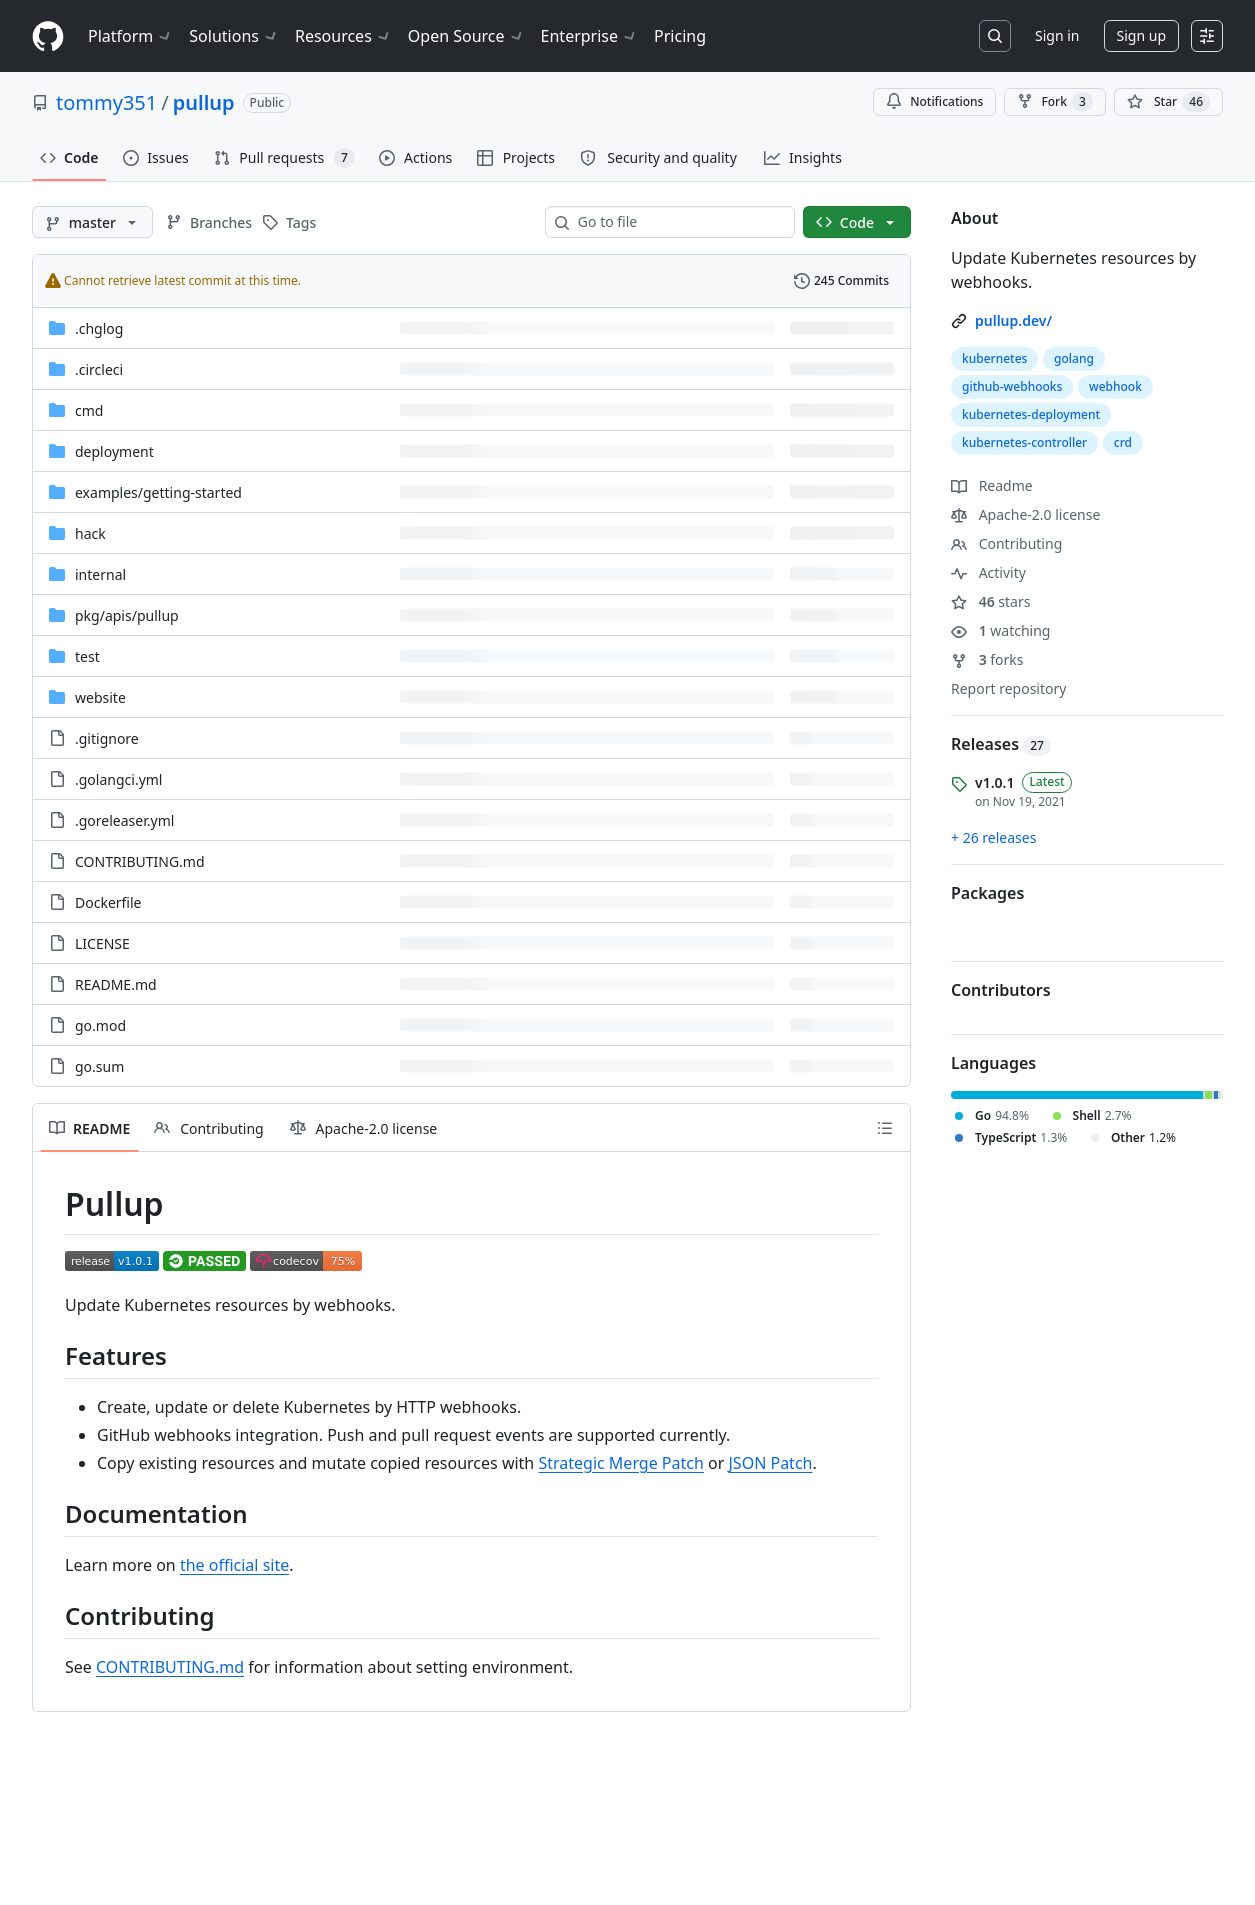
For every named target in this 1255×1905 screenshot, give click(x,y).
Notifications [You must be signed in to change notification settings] (934, 101)
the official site (234, 1565)
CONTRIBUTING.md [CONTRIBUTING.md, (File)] (140, 861)
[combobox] (678, 222)
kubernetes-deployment (1031, 414)
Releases (1001, 744)
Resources (343, 36)
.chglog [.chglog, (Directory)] (99, 328)
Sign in (1057, 35)
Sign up (1141, 35)
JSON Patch (770, 1463)
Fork (1054, 102)
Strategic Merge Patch (620, 1463)
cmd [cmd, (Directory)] (89, 410)
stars (990, 601)
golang (1074, 358)
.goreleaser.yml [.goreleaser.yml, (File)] (124, 820)
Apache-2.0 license (1025, 514)
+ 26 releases (993, 837)
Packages (987, 893)
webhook (1115, 386)
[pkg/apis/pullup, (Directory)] (127, 615)
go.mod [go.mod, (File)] (100, 1025)
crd (1123, 442)
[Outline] (885, 1128)
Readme (992, 485)
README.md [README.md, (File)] (116, 984)
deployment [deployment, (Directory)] (114, 451)
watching (1000, 630)
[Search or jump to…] (995, 36)
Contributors (1001, 990)
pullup (204, 102)
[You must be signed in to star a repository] (1168, 102)
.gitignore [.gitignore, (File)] (107, 738)
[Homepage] (48, 36)
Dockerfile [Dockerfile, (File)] (108, 902)
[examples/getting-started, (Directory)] (158, 492)
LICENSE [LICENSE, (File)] (102, 943)
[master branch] (92, 222)
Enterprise (589, 36)
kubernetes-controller (1024, 442)
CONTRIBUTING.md (170, 1667)
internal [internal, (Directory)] (100, 574)
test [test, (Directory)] (87, 656)
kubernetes (994, 358)
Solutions (234, 36)
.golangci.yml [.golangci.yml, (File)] (119, 779)
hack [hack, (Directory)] (90, 533)
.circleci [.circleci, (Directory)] (99, 369)
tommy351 (106, 102)
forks (987, 659)
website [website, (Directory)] (100, 697)
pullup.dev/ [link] (1013, 320)
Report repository (1008, 688)
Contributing (1006, 543)
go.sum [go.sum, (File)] (99, 1066)
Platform (130, 36)
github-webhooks (1012, 386)
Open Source (466, 36)
